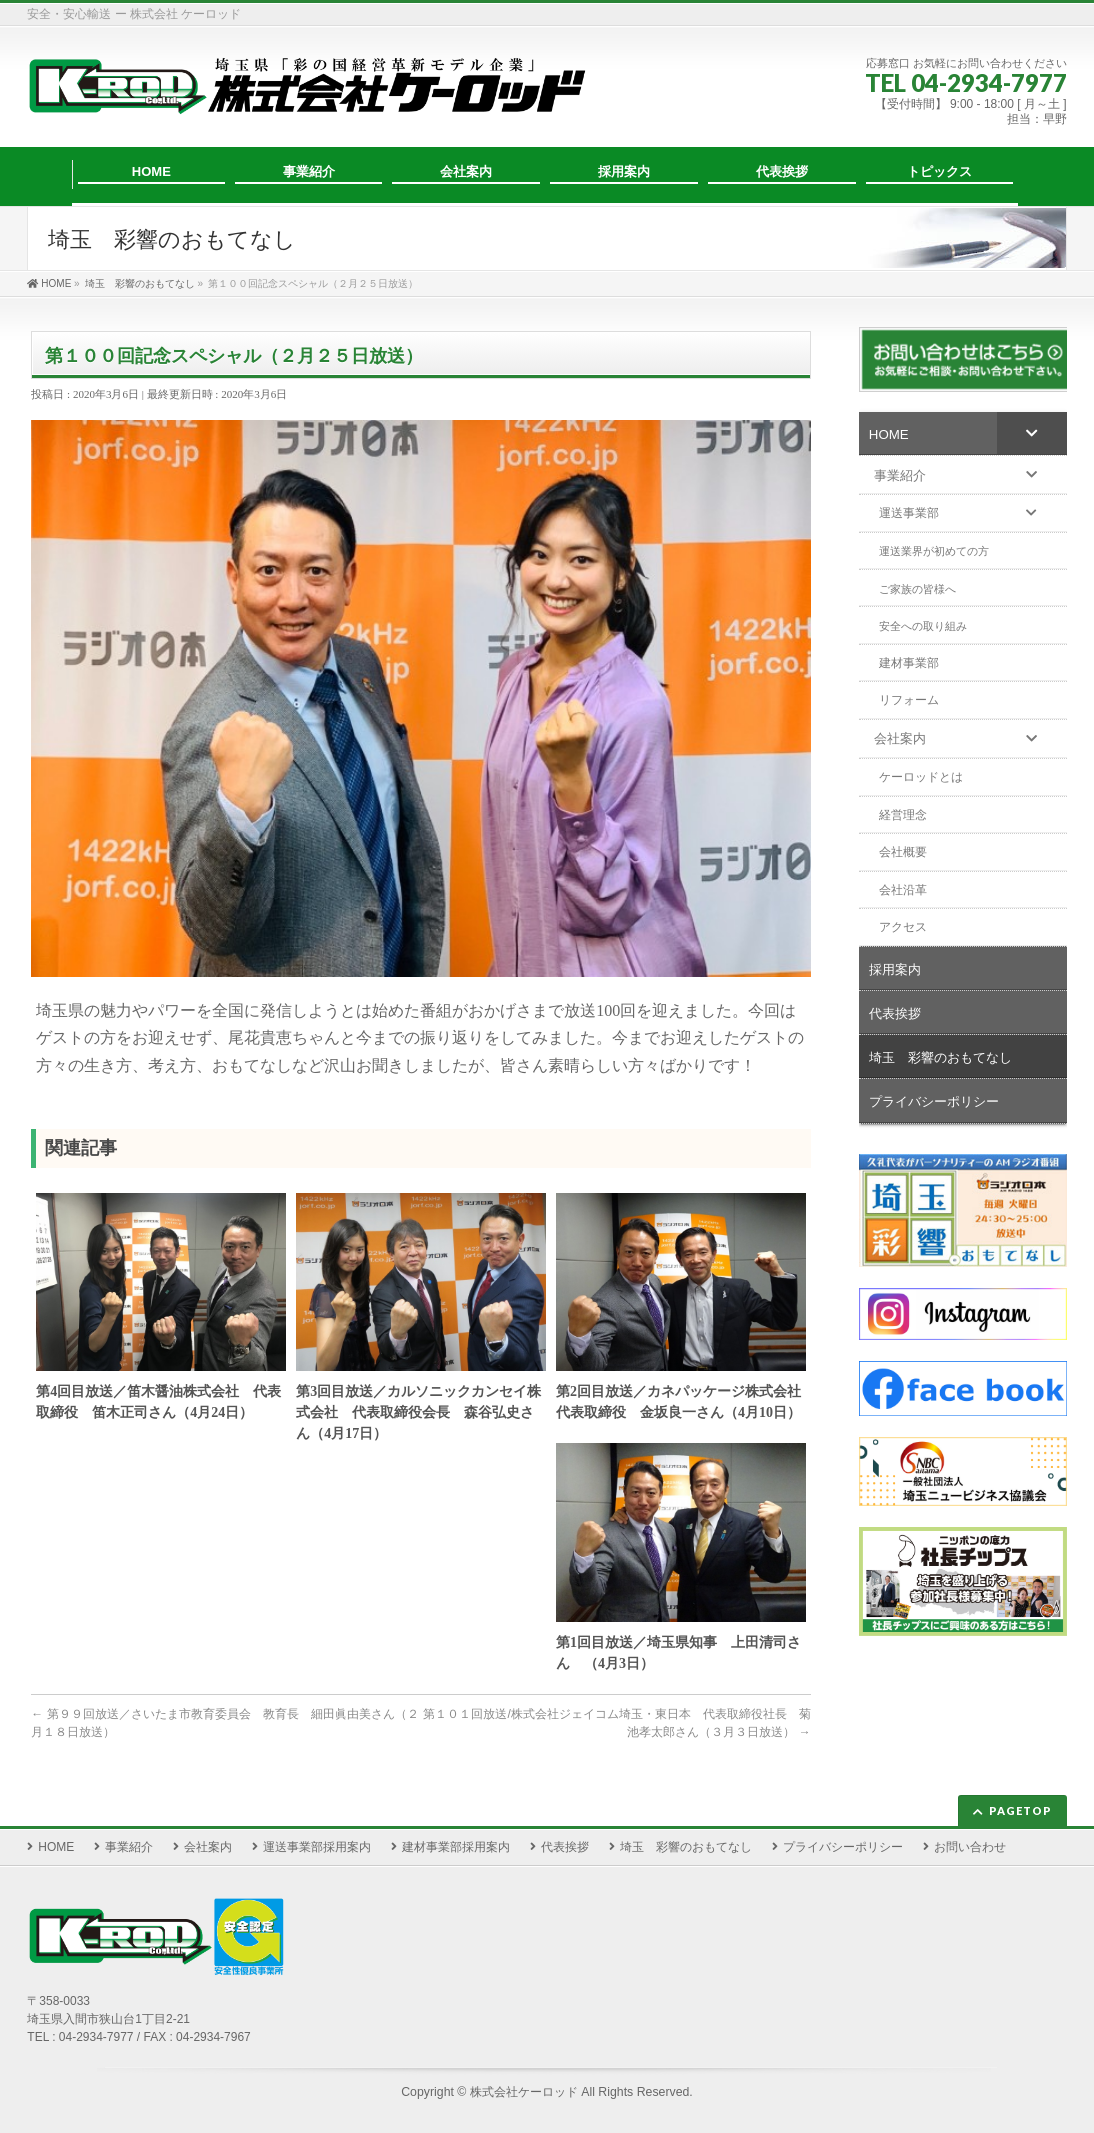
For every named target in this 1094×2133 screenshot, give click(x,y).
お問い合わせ (970, 1847)
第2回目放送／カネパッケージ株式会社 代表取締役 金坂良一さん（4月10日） (681, 1402)
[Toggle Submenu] (1032, 433)
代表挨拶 (565, 1847)
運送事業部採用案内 (317, 1847)
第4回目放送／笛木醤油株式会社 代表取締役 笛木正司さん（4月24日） (158, 1402)
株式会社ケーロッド (524, 2092)
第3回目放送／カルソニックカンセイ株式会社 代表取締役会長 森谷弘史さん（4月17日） (418, 1412)
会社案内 (208, 1847)
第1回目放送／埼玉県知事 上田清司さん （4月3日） (678, 1653)
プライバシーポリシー (843, 1847)
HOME (56, 1847)
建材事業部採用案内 (456, 1847)
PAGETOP (1020, 1810)
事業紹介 (129, 1847)
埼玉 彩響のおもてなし (686, 1847)
